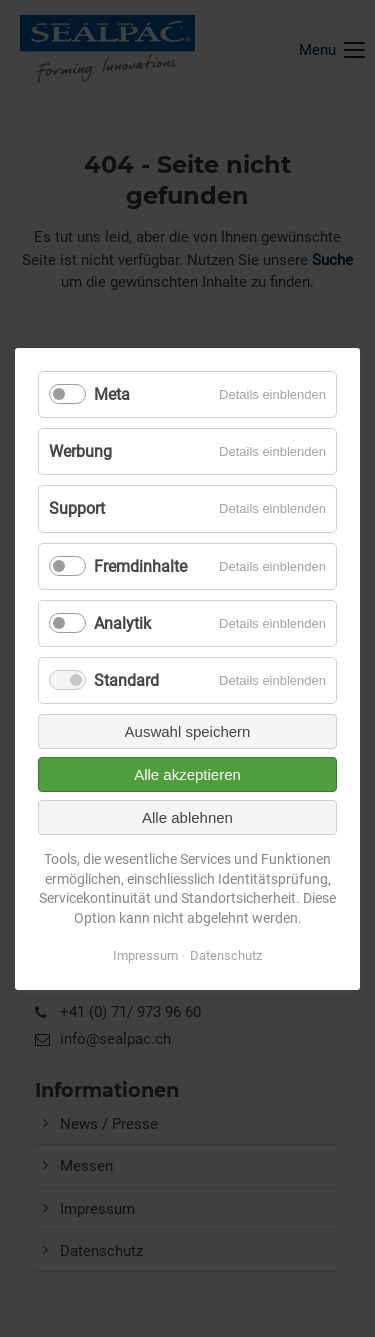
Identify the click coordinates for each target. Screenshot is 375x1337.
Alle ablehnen (187, 817)
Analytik (122, 622)
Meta (112, 394)
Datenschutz (226, 954)
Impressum (145, 954)
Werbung (80, 451)
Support (77, 508)
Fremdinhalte (140, 565)
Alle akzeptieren (187, 774)
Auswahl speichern (188, 731)
